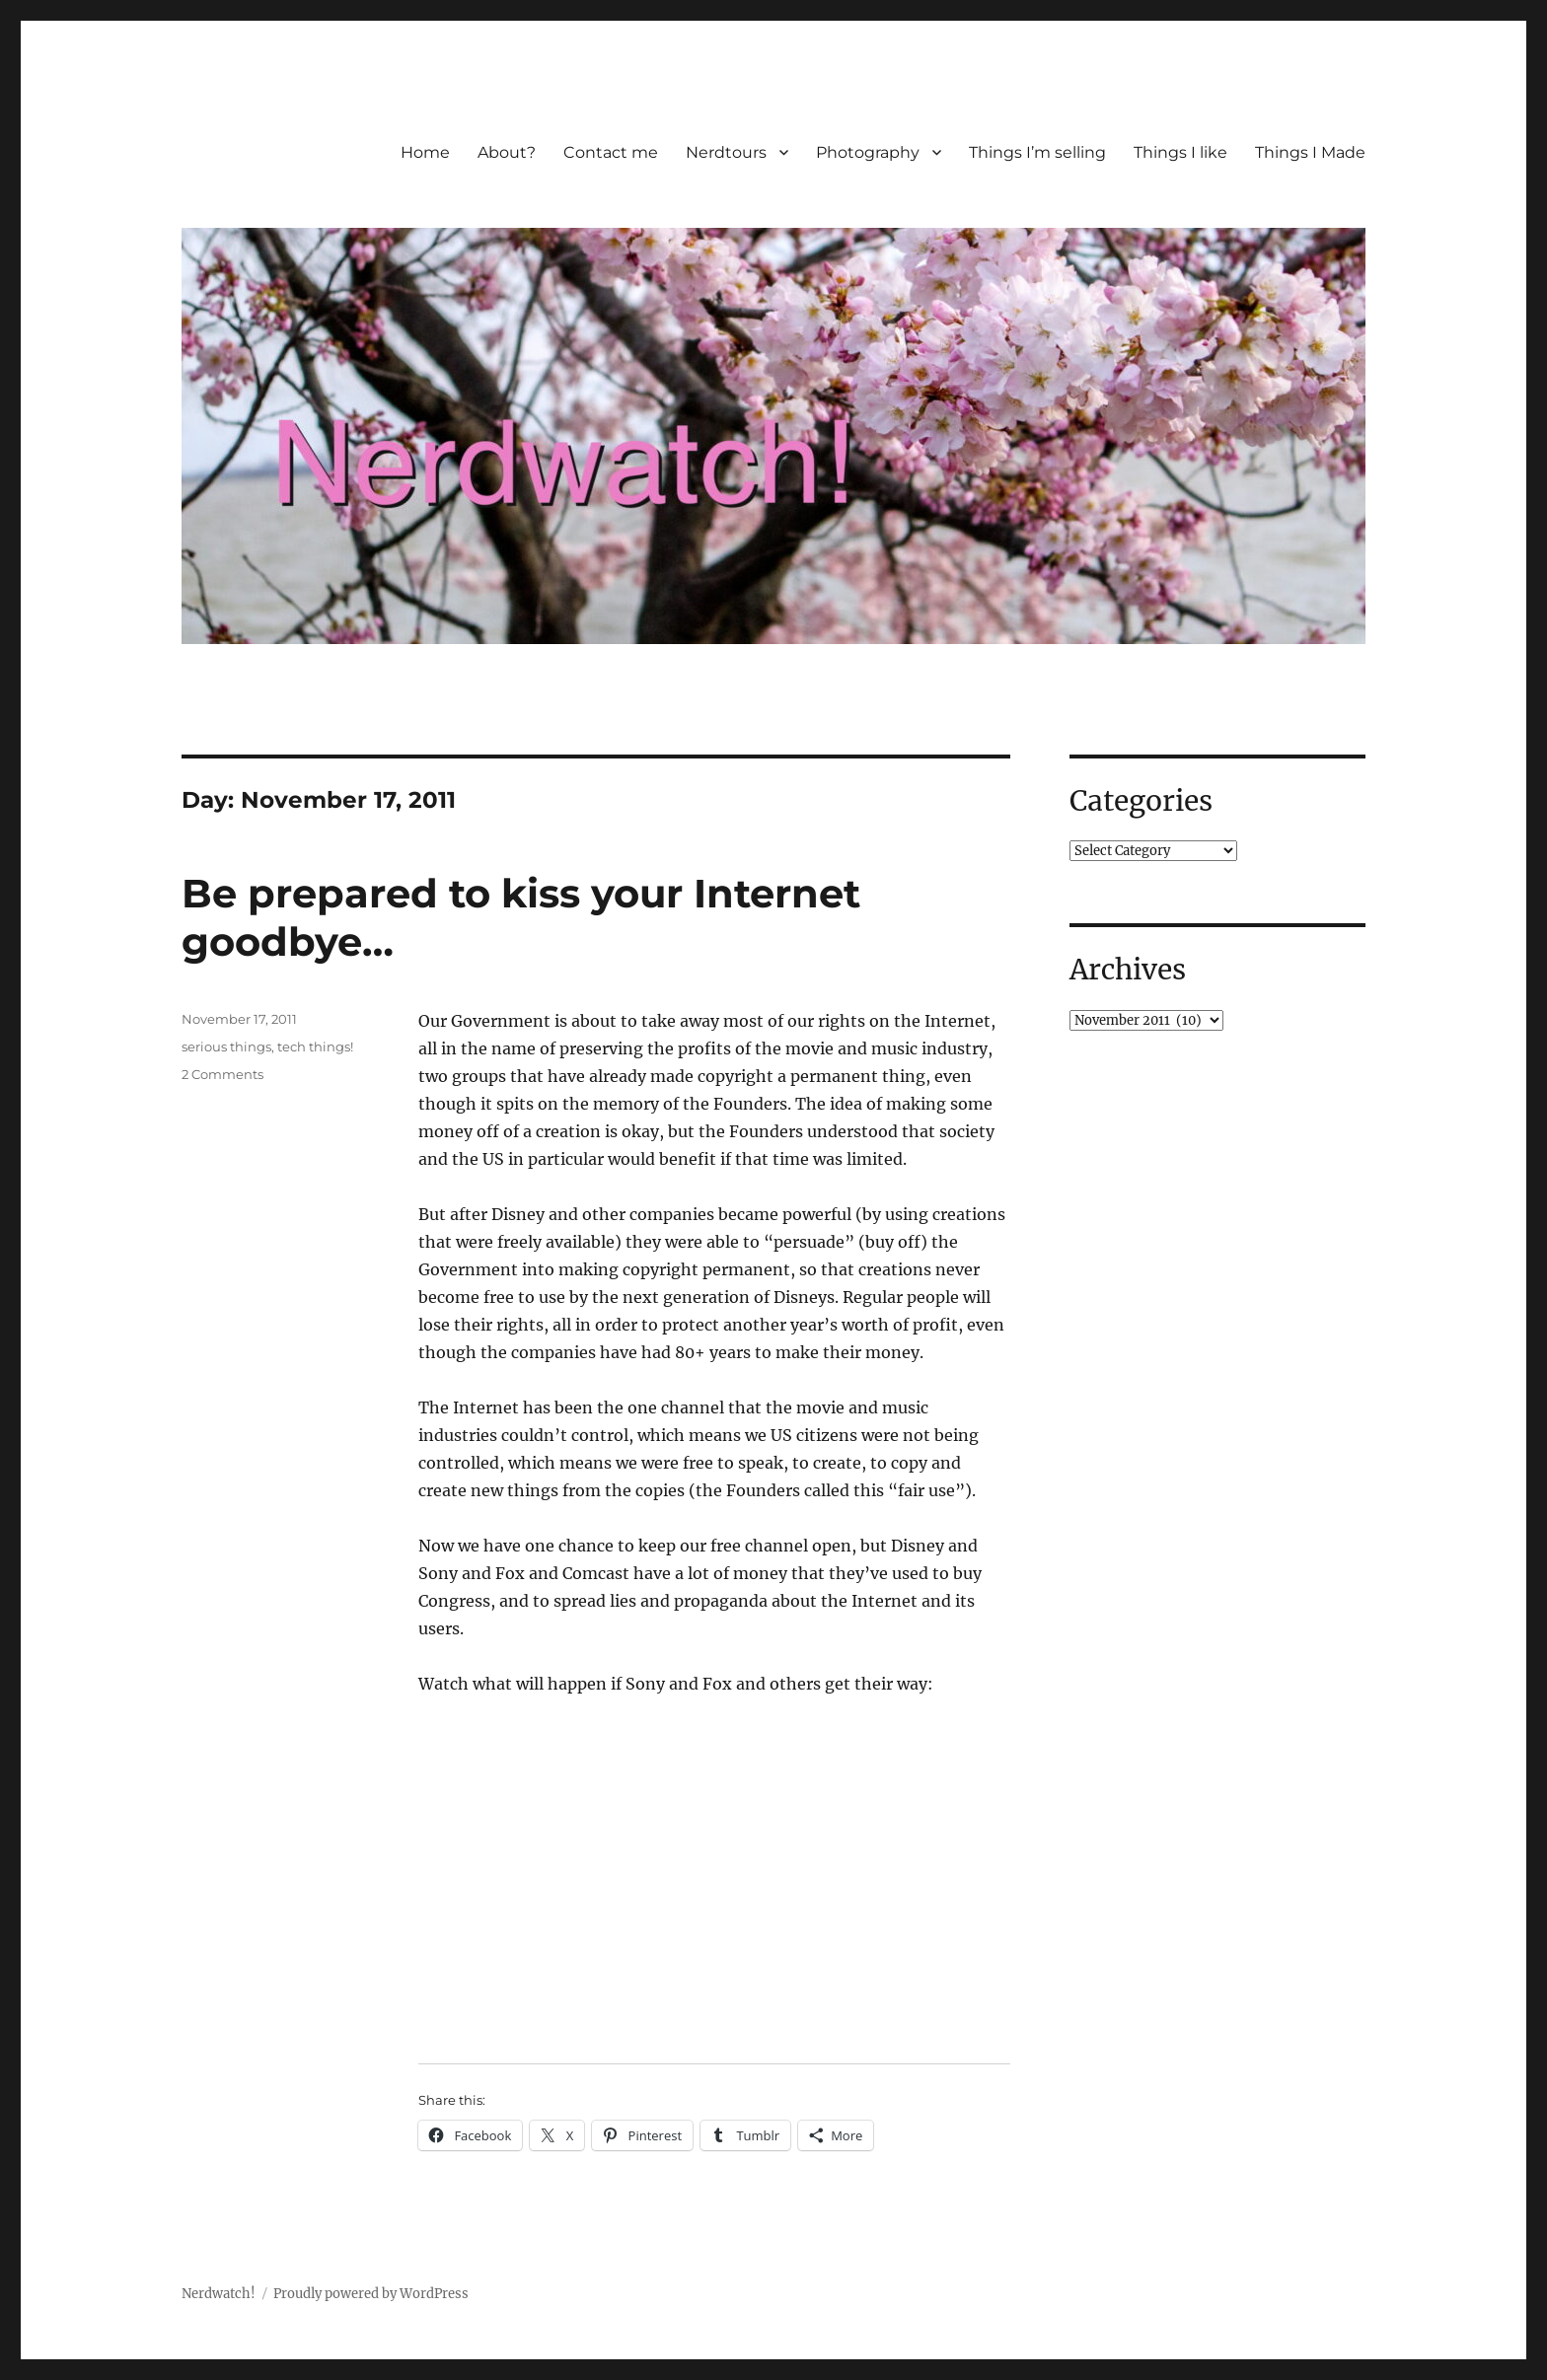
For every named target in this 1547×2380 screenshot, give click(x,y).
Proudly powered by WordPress (371, 2293)
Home (425, 152)
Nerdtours (726, 152)
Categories (1141, 801)
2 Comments (222, 1074)
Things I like (1180, 152)
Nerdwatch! (219, 2293)
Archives (1127, 969)
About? (507, 152)
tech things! (315, 1046)
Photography (868, 152)
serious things (226, 1046)
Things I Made (1310, 152)
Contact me (610, 152)
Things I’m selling (1037, 152)
